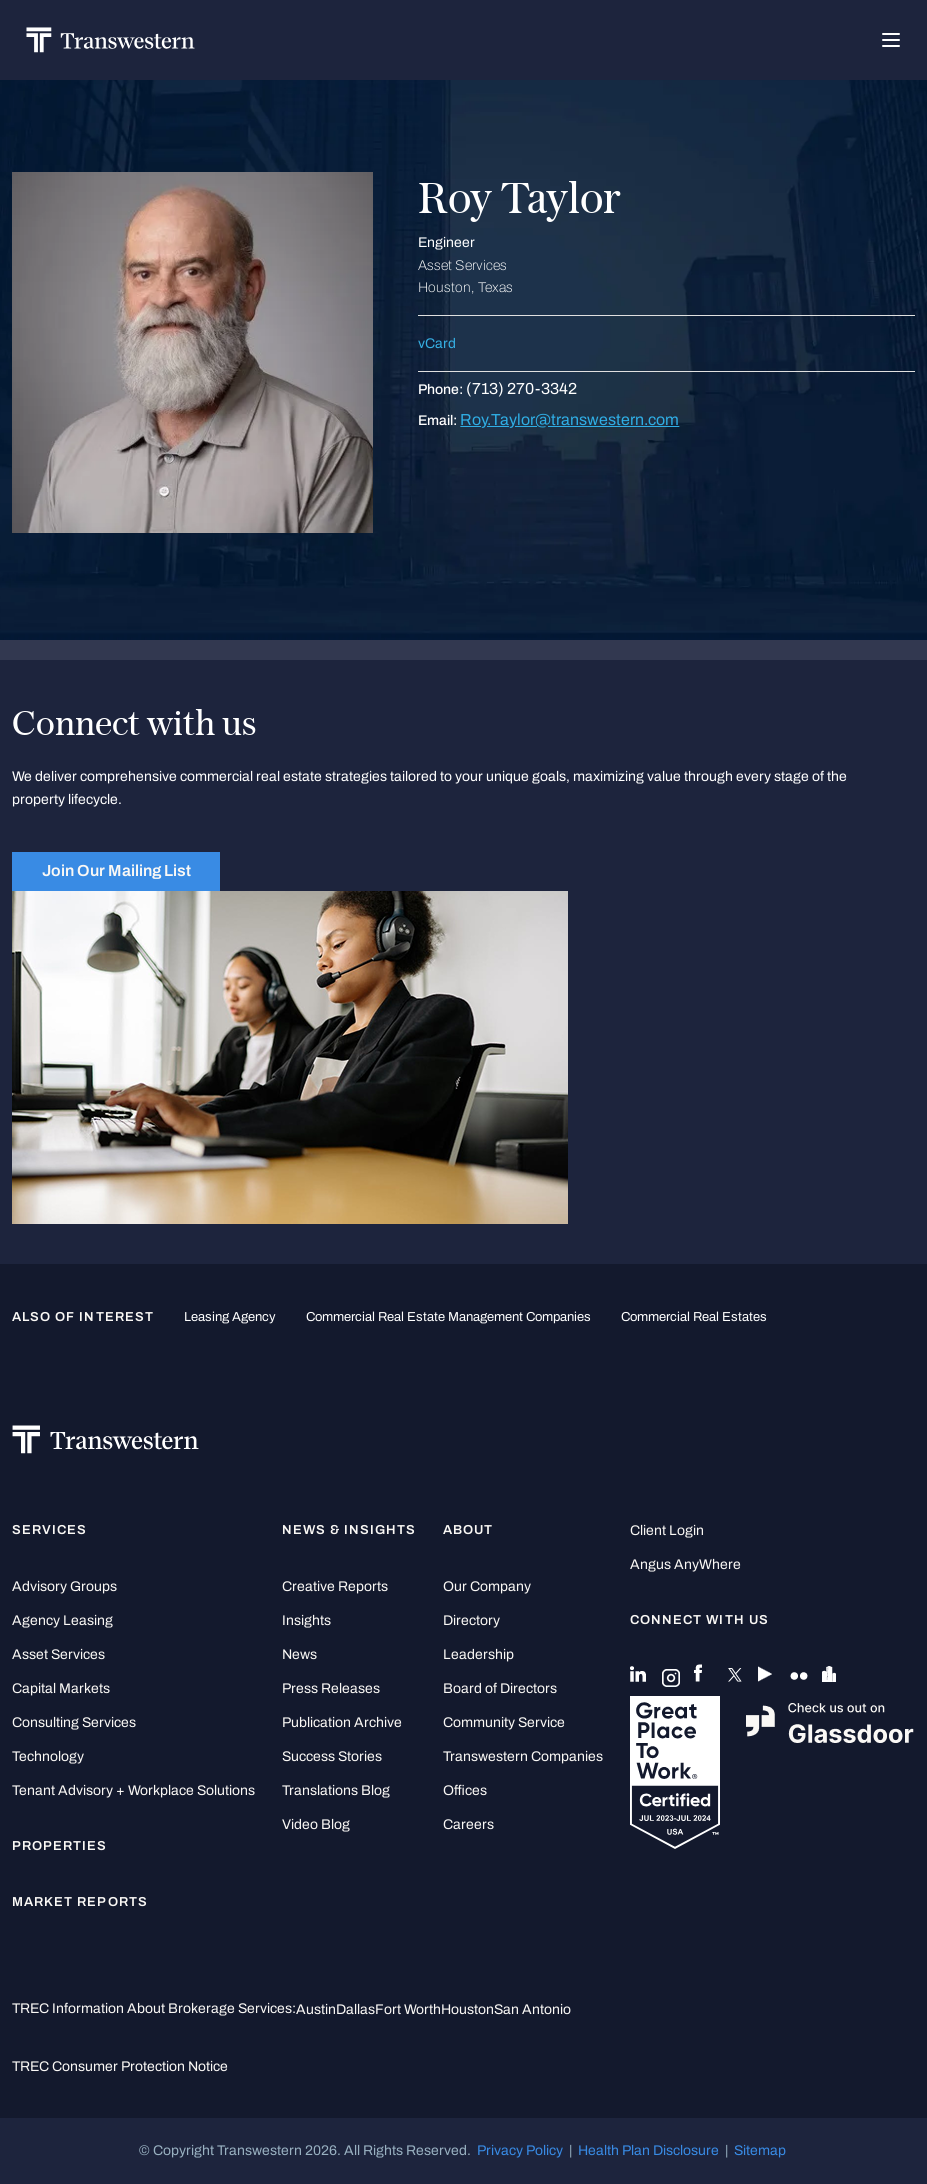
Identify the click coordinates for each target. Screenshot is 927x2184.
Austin (316, 2009)
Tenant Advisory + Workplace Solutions (133, 1790)
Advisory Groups (64, 1586)
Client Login (667, 1530)
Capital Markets (61, 1688)
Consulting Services (74, 1722)
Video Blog (316, 1824)
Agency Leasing (62, 1620)
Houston (467, 2009)
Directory (471, 1620)
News (299, 1654)
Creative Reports (335, 1586)
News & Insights (349, 1530)
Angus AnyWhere (685, 1564)
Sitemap (760, 2150)
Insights (306, 1620)
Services (49, 1530)
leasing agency (230, 1317)
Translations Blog (336, 1790)
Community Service (504, 1722)
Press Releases (331, 1688)
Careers (468, 1824)
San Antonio (532, 2009)
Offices (465, 1790)
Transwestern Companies (523, 1756)
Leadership (478, 1654)
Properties (60, 1846)
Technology (48, 1756)
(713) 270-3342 (521, 388)
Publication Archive (342, 1722)
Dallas (355, 2009)
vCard (437, 343)
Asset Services (58, 1654)
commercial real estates (694, 1317)
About (468, 1530)
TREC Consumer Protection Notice (120, 2066)
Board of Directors (500, 1688)
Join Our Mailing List (116, 870)
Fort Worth (408, 2009)
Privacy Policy (520, 2150)
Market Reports (80, 1902)
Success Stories (332, 1756)
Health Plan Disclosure (648, 2150)
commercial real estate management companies (448, 1317)
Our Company (487, 1586)
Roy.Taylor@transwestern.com (569, 419)
